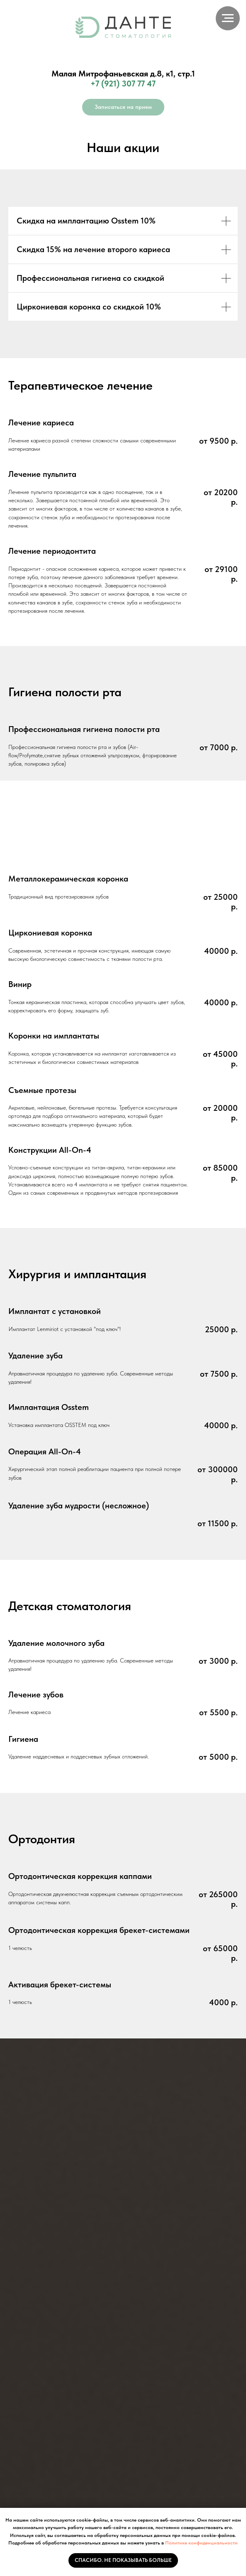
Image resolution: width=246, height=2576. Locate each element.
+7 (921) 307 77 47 (123, 83)
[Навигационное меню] (228, 18)
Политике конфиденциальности (201, 2543)
